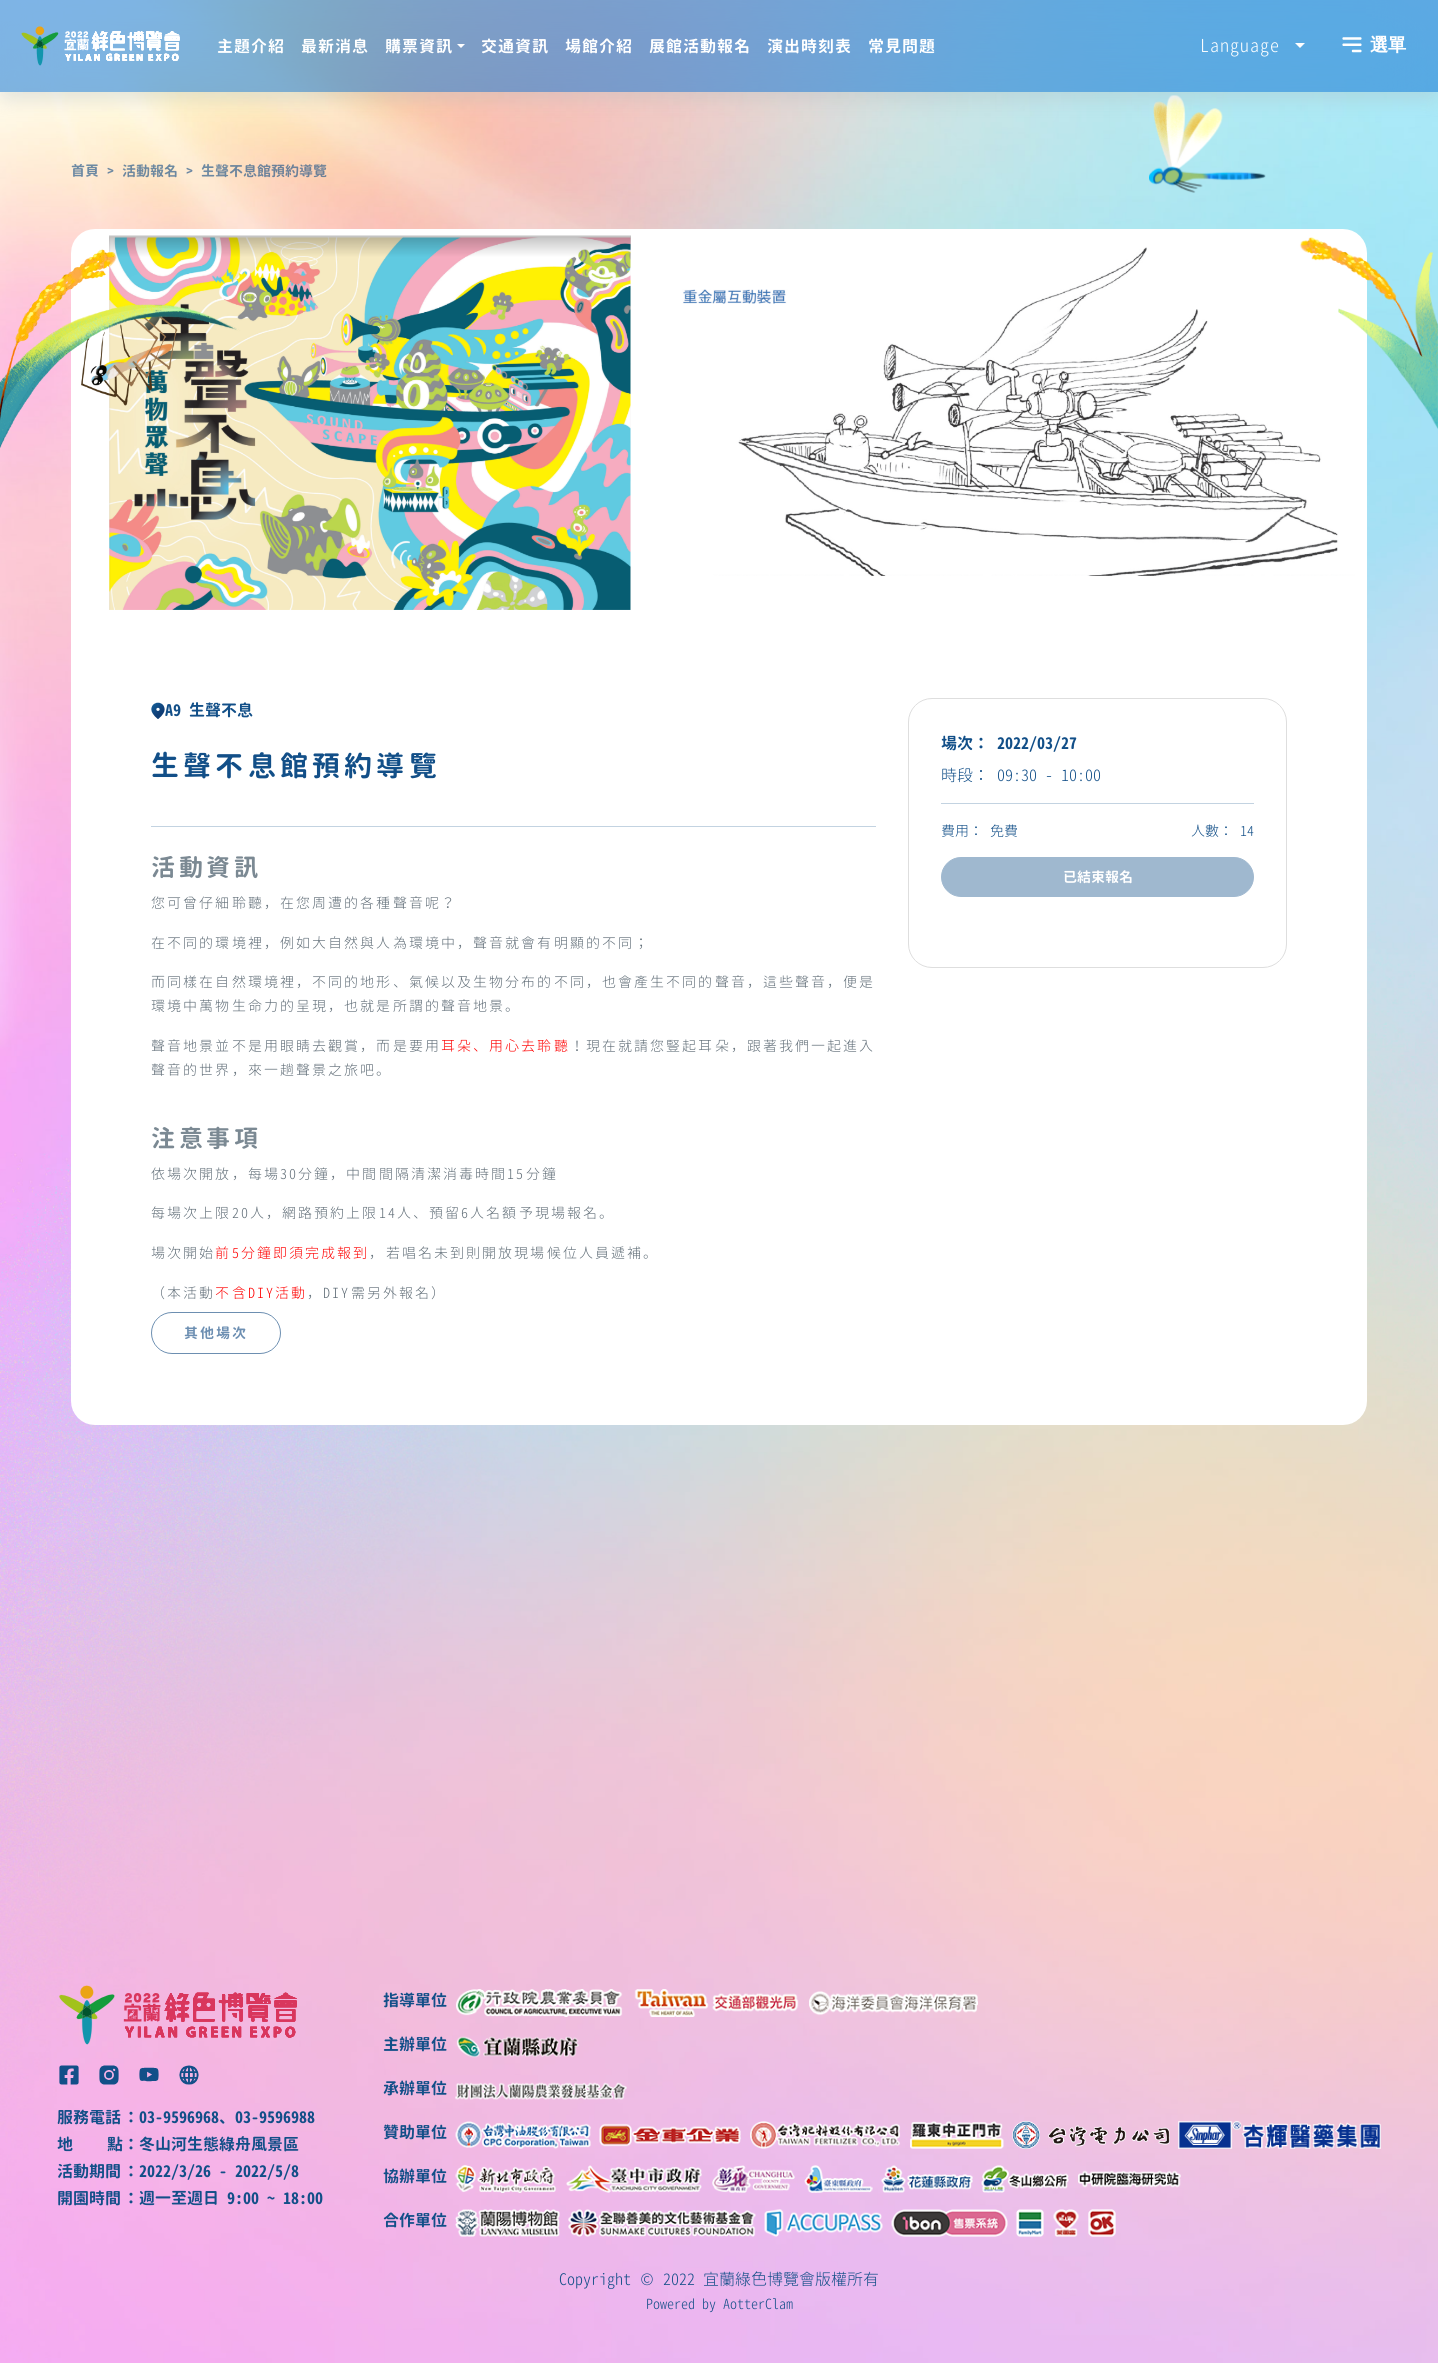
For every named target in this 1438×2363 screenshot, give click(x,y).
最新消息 (335, 46)
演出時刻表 (809, 46)
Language (1245, 45)
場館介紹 (599, 46)
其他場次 (216, 1333)
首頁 (85, 170)
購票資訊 (419, 46)
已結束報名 (1098, 876)
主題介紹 (251, 46)
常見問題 (902, 46)
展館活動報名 (700, 46)
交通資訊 (515, 46)
